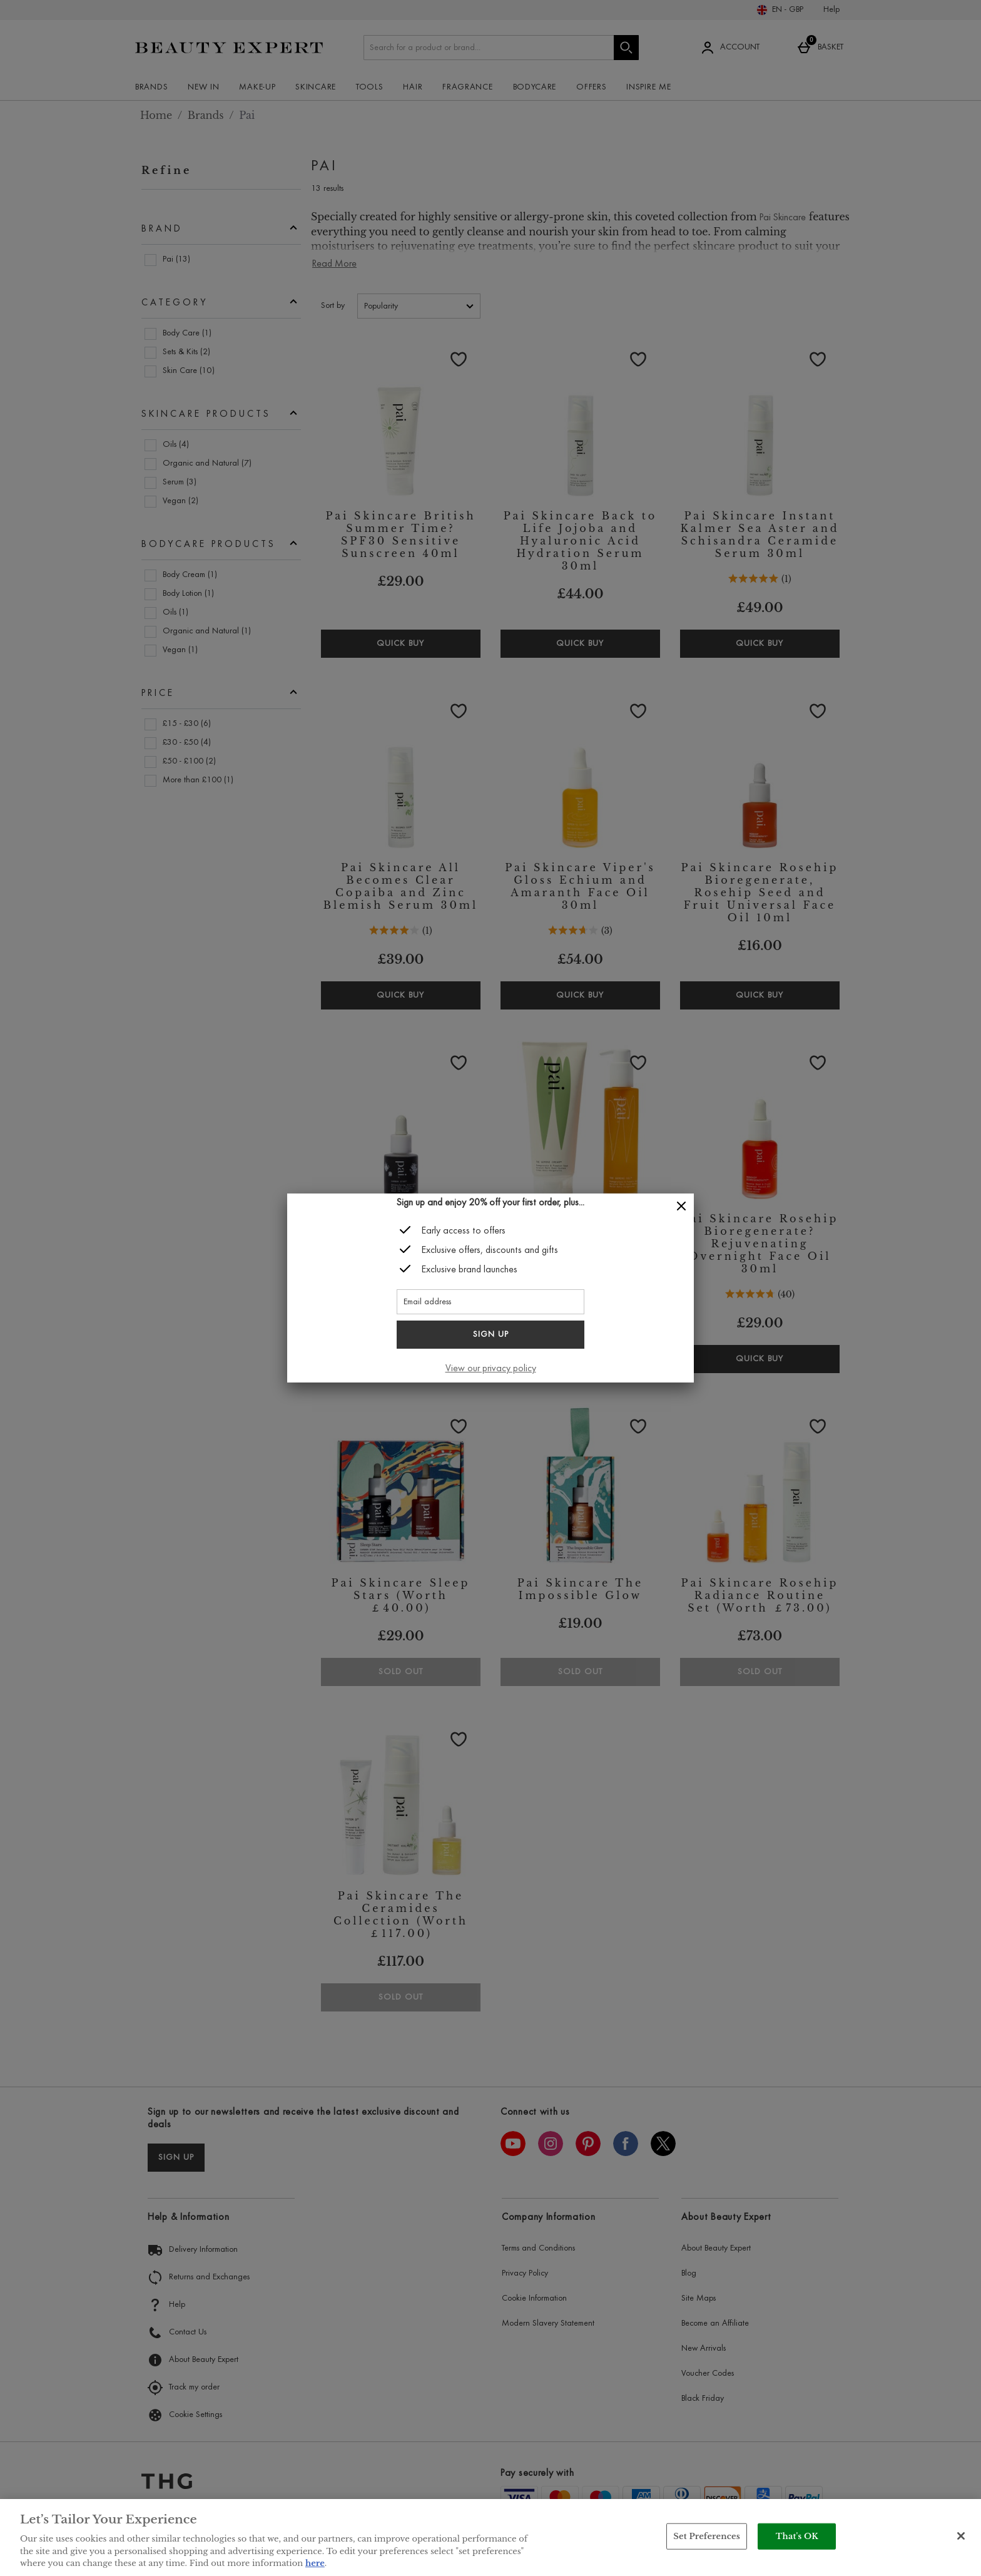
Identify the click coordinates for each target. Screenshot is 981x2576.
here (315, 2563)
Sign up (491, 1335)
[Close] (681, 1206)
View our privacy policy (490, 1369)
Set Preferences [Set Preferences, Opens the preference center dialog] (706, 2536)
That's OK (797, 2536)
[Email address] (490, 1301)
